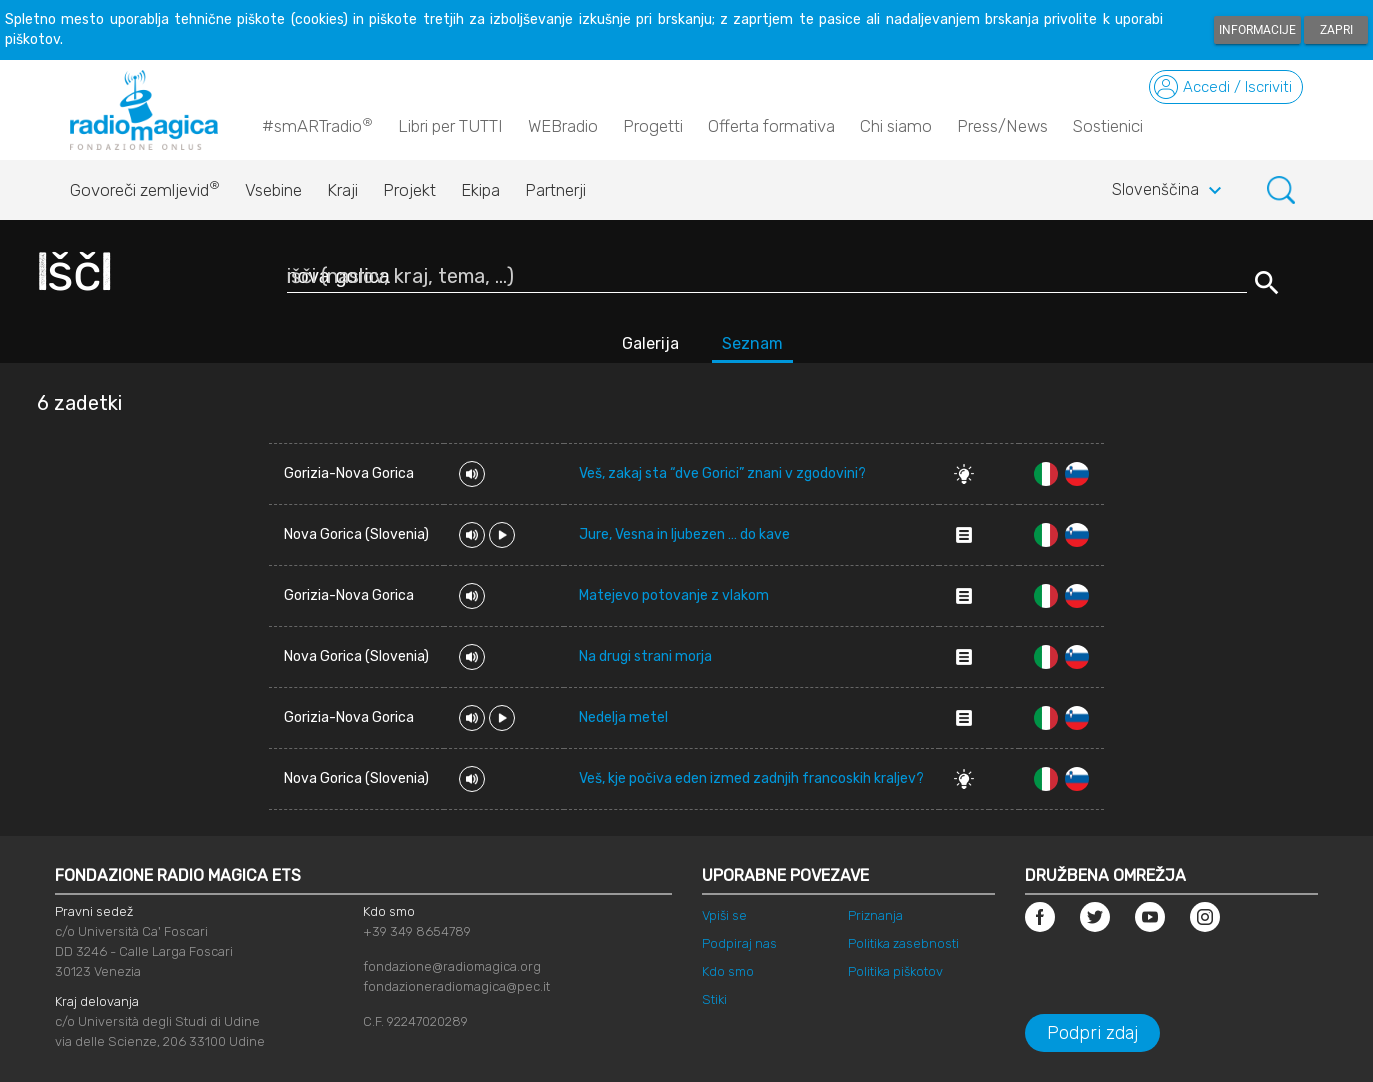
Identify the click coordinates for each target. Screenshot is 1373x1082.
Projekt (409, 190)
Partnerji (555, 190)
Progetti (653, 126)
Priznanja (875, 915)
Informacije (1257, 30)
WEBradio (563, 126)
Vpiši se (724, 915)
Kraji (342, 190)
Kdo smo (728, 971)
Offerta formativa (771, 126)
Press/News (1002, 126)
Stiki (714, 999)
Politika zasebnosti (903, 943)
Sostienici (1108, 126)
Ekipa (480, 190)
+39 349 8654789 (417, 931)
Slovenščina (1169, 191)
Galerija (650, 343)
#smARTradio (317, 125)
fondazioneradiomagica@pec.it (456, 986)
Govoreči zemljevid (145, 185)
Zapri (1336, 30)
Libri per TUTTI (450, 126)
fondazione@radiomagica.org (452, 966)
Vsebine (273, 190)
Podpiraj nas (739, 943)
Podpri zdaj (1092, 1033)
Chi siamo (896, 126)
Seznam (752, 343)
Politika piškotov (895, 971)
